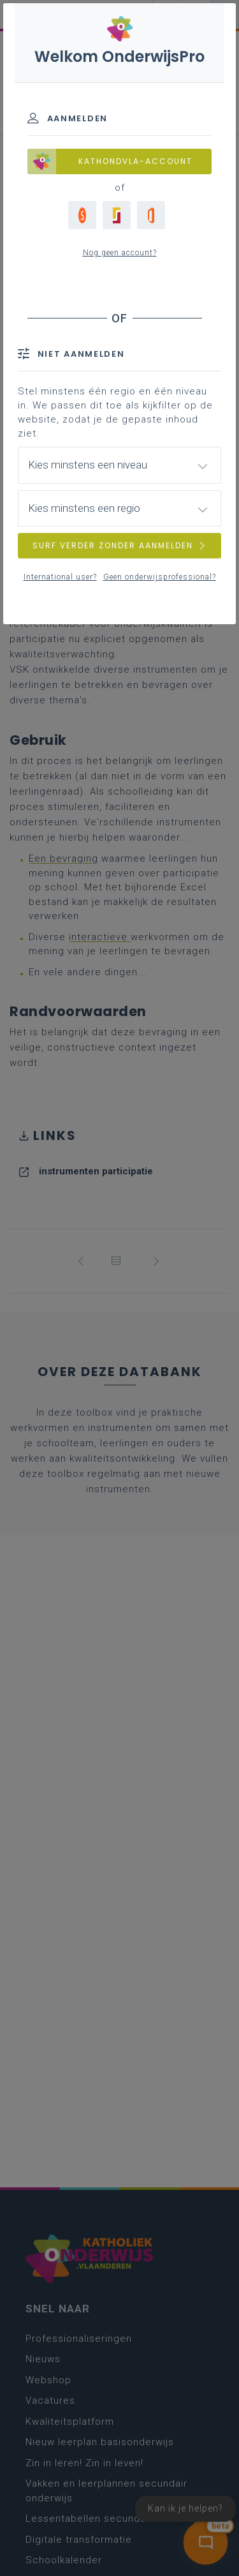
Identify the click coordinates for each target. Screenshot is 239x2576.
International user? (60, 577)
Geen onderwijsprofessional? (159, 577)
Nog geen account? (120, 252)
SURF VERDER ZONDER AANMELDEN (120, 545)
